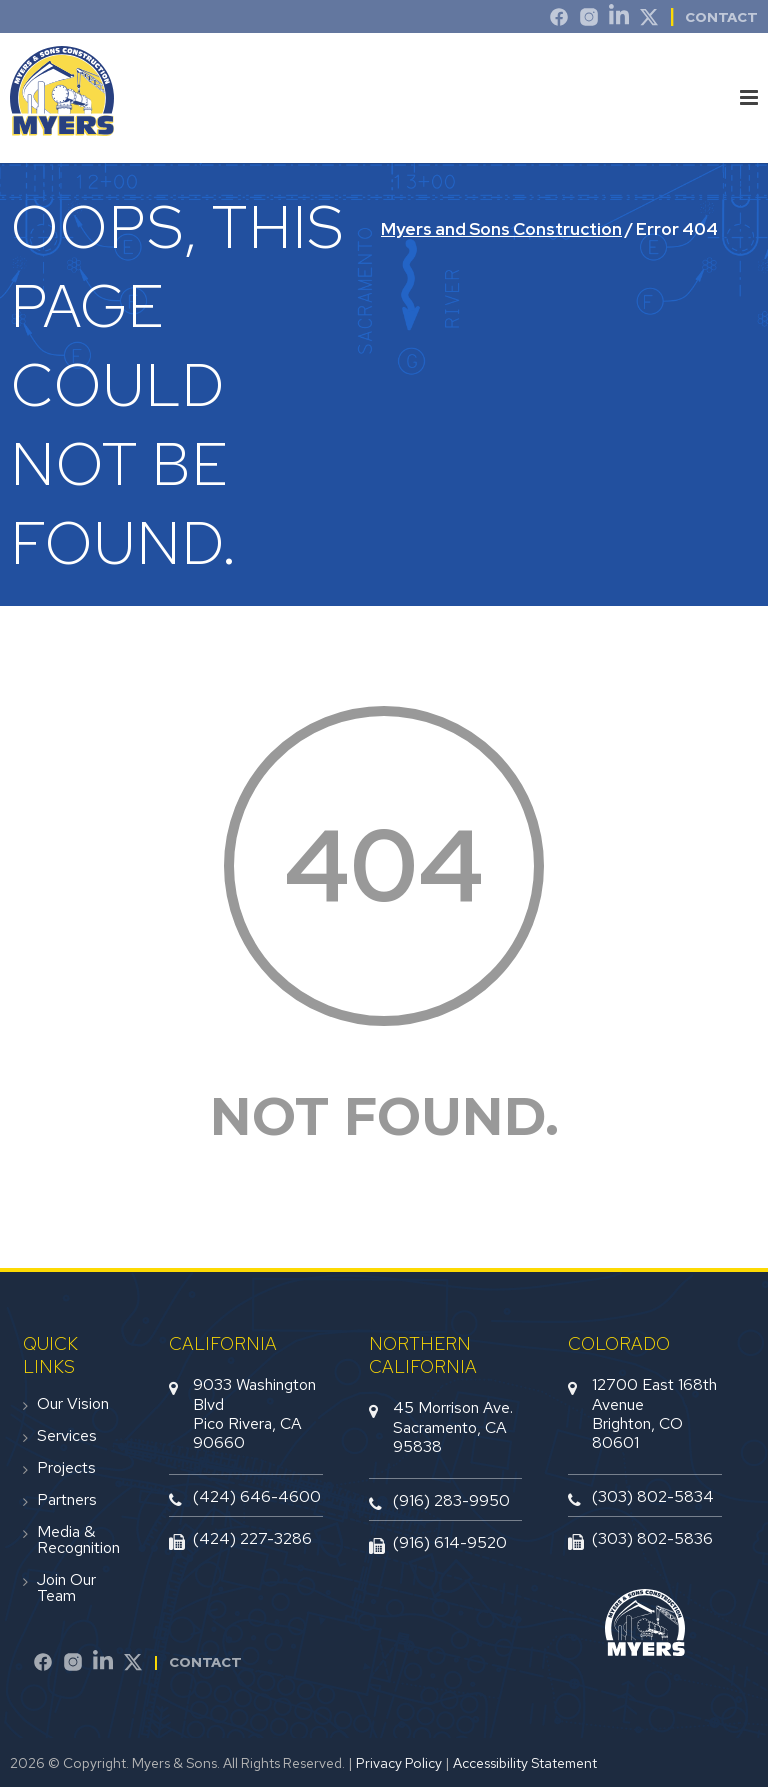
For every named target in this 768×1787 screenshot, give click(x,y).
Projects (66, 1468)
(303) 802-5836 (652, 1538)
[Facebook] (43, 1665)
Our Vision (73, 1404)
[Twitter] (649, 20)
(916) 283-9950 (451, 1500)
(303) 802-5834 (653, 1496)
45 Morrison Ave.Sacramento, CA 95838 (453, 1426)
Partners (67, 1500)
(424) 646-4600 (257, 1496)
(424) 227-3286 (252, 1538)
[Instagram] (589, 20)
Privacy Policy (399, 1763)
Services (67, 1436)
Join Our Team (66, 1588)
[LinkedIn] (619, 20)
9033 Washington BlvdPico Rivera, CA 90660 (254, 1413)
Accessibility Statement (525, 1763)
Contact (205, 1662)
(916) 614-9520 (450, 1542)
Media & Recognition (78, 1540)
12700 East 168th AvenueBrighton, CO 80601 (654, 1413)
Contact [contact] (721, 17)
